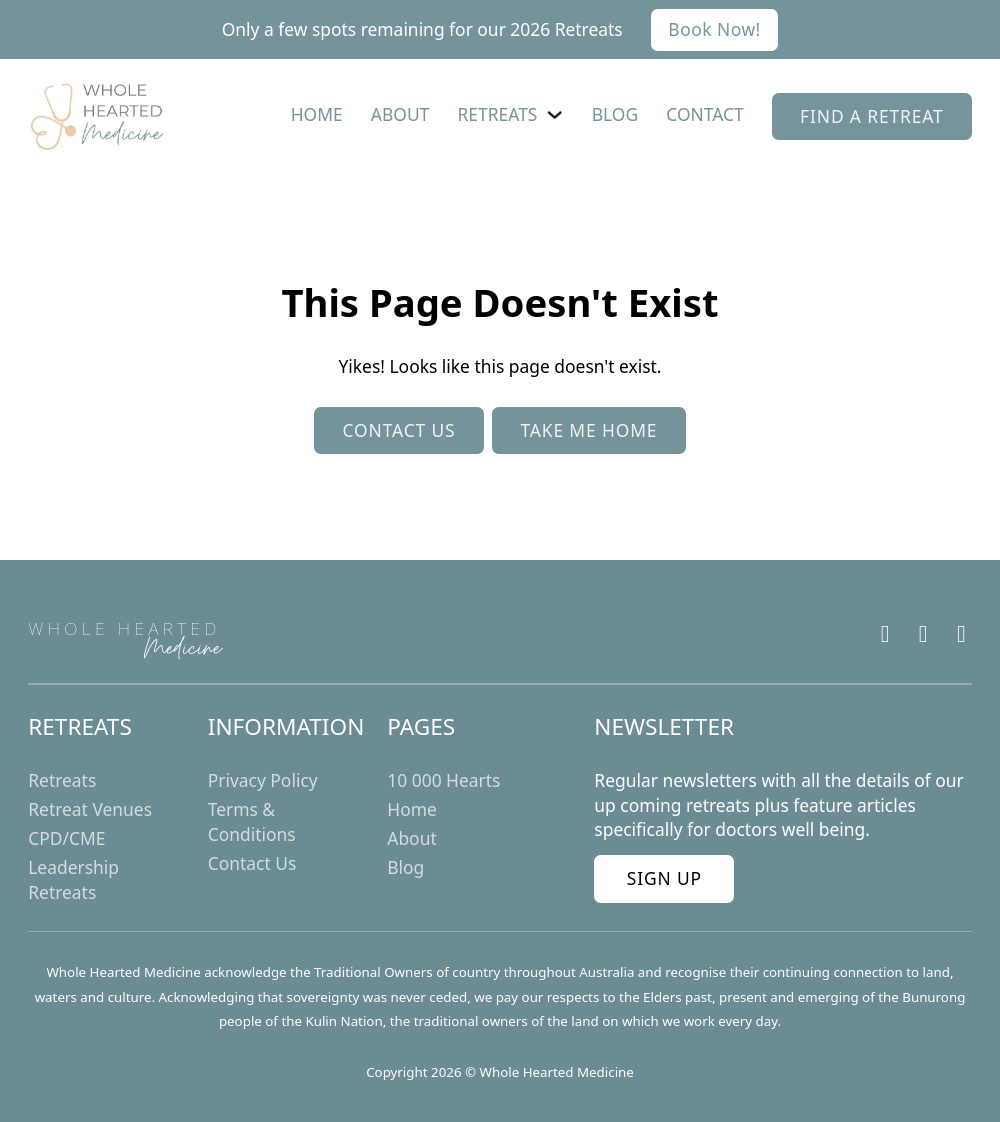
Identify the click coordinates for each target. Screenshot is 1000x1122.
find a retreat (872, 116)
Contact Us (252, 863)
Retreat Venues (90, 809)
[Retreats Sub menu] (554, 114)
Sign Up (664, 878)
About (400, 114)
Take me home (588, 430)
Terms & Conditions (252, 821)
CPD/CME (66, 838)
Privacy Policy (263, 780)
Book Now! (714, 29)
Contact (704, 114)
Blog (615, 114)
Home (317, 114)
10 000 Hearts (443, 780)
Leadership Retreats (73, 879)
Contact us (399, 430)
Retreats (498, 114)
